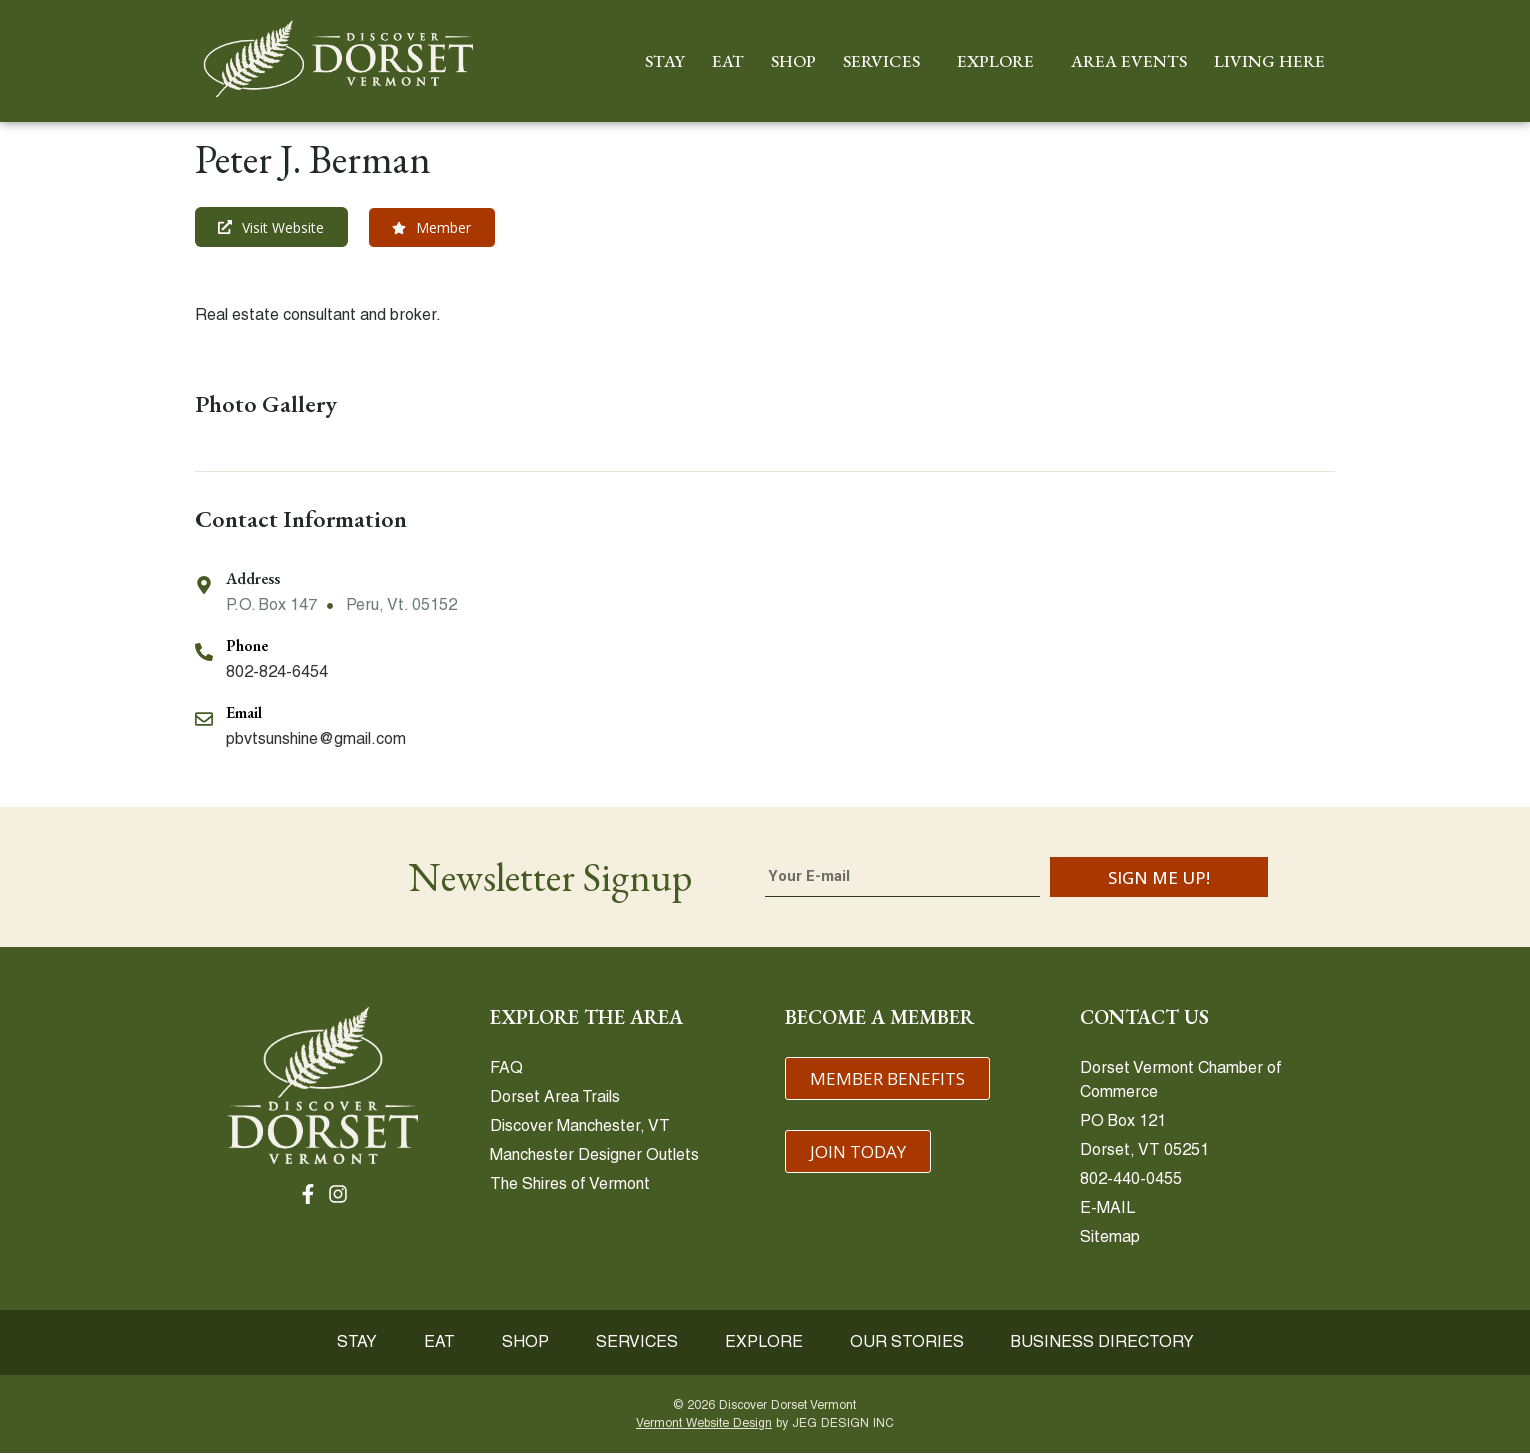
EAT (728, 61)
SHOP (793, 61)
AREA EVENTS (1129, 61)
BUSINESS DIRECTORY (1111, 1344)
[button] (433, 228)
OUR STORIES (913, 1344)
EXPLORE (1000, 61)
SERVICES (886, 61)
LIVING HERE (1274, 61)
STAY (665, 61)
